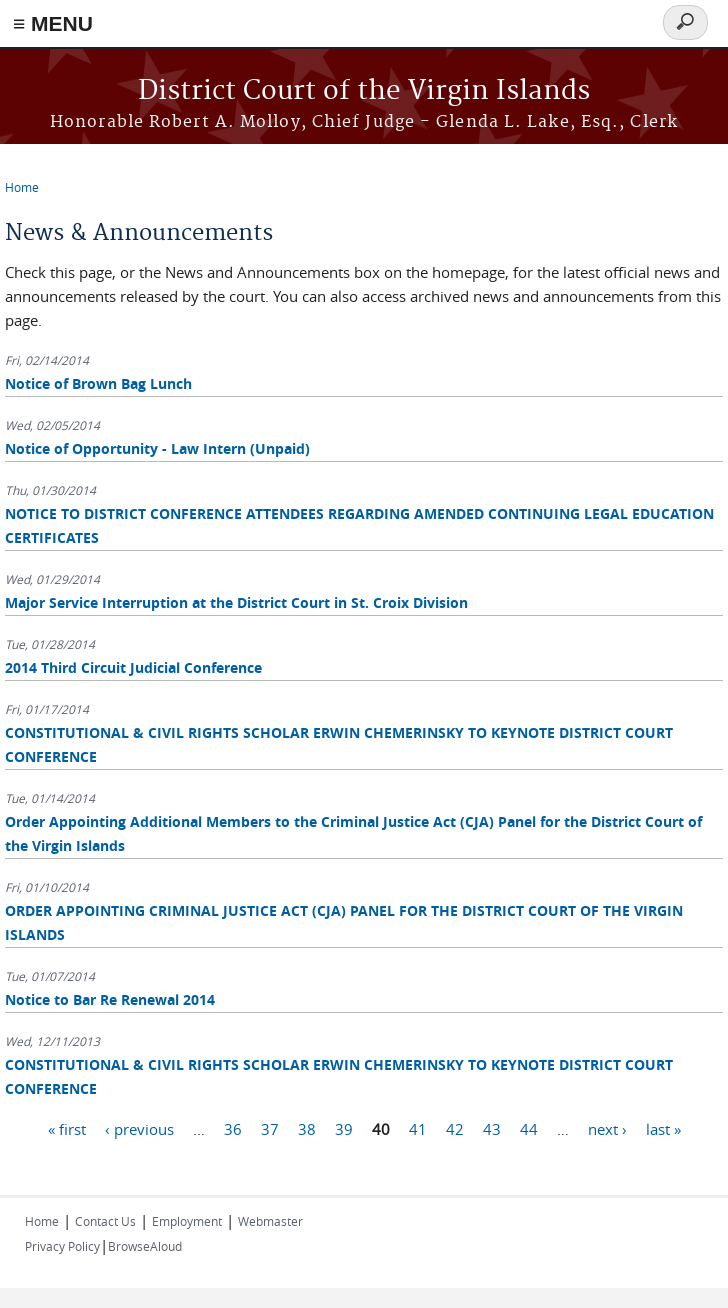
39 (344, 1128)
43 (492, 1128)
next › (607, 1128)
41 (418, 1128)
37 (270, 1128)
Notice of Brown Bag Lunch (98, 383)
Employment (187, 1221)
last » (663, 1128)
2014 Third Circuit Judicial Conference (133, 667)
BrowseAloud (145, 1246)
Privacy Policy (62, 1246)
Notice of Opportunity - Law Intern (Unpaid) (157, 448)
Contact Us (105, 1221)
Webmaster (270, 1221)
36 (233, 1128)
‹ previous (139, 1128)
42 (455, 1128)
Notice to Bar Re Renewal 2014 (110, 999)
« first (67, 1128)
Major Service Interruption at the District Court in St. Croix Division (236, 602)
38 (307, 1128)
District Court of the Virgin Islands (364, 91)
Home (22, 187)
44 (529, 1128)
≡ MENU (53, 23)
